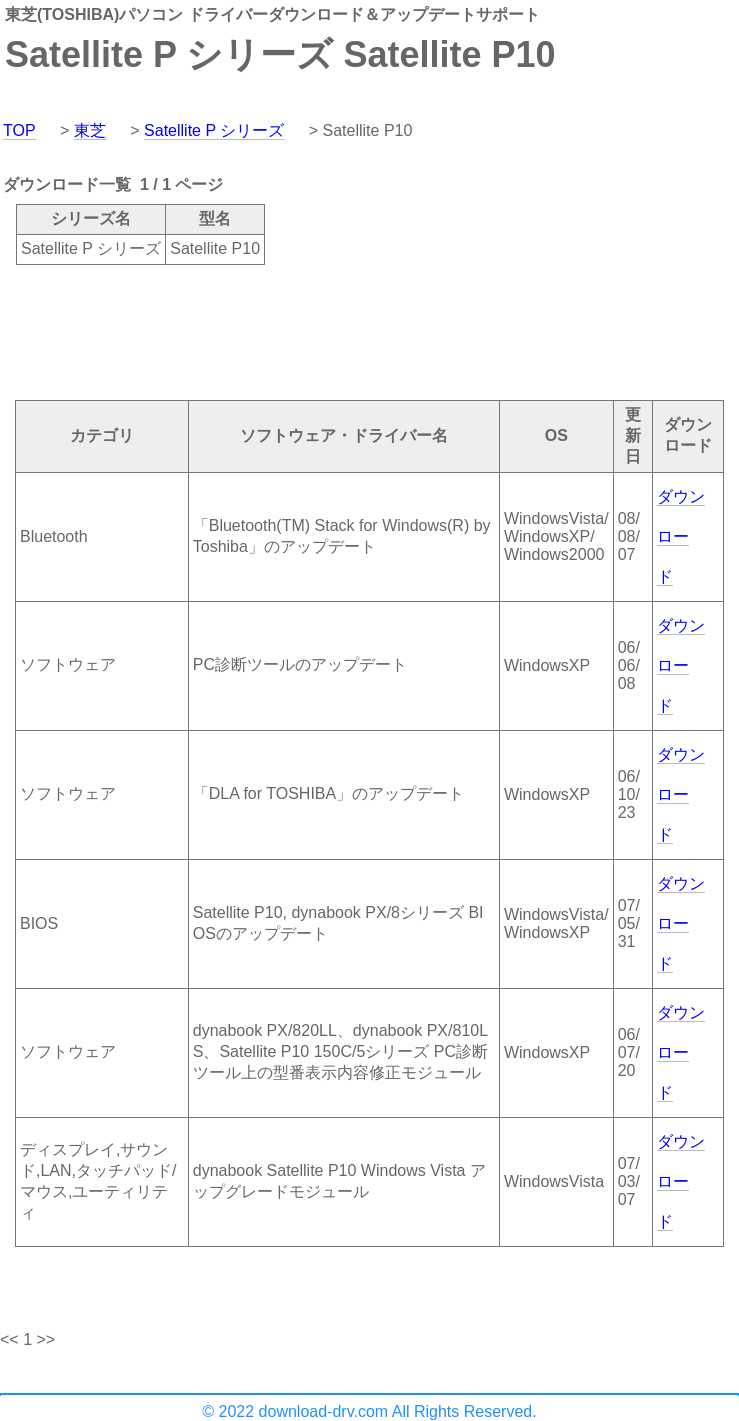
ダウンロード (681, 536)
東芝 (90, 130)
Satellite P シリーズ (214, 130)
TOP (19, 130)
